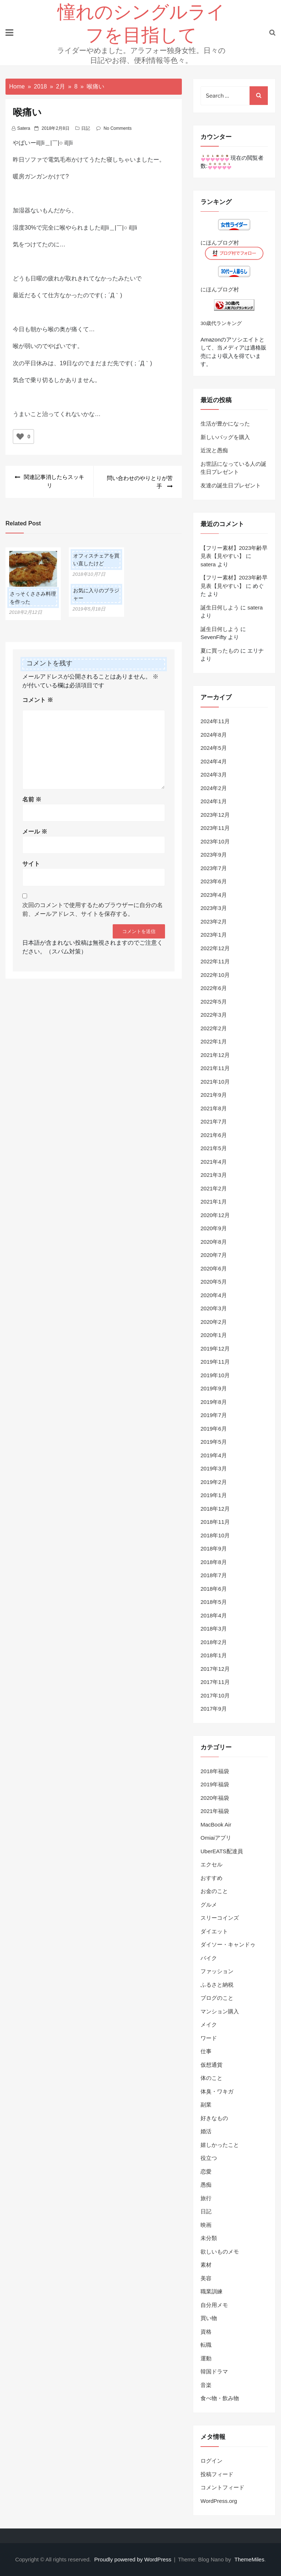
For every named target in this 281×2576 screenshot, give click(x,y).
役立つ (209, 2158)
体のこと (211, 2078)
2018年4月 (214, 1615)
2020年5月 (214, 1281)
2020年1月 (214, 1335)
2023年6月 (214, 881)
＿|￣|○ (54, 143)
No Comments (118, 128)
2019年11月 (215, 1362)
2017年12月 (215, 1669)
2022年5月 (214, 1001)
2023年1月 (214, 935)
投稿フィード (217, 2474)
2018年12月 (215, 1509)
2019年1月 (214, 1495)
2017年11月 (215, 1682)
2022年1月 (214, 1041)
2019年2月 (214, 1482)
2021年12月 (215, 1055)
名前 (31, 798)
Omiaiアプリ (216, 1838)
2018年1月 (214, 1655)
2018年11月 (215, 1522)
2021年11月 (215, 1068)
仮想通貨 (211, 2065)
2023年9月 (214, 854)
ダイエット (214, 1931)
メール (34, 830)
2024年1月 (214, 801)
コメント (37, 699)
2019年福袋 (215, 1784)
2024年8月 (214, 735)
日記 (85, 128)
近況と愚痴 (214, 450)
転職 (206, 2345)
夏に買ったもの (220, 650)
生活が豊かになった (225, 423)
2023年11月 (215, 828)
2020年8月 (214, 1242)
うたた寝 (100, 159)
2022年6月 (214, 988)
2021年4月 (214, 1162)
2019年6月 (214, 1428)
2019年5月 (214, 1442)
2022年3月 (214, 1015)
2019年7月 (214, 1415)
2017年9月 (214, 1709)
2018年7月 (214, 1575)
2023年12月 (215, 815)
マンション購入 (220, 2011)
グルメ (209, 1904)
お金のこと (214, 1891)
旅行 (206, 2198)
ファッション (217, 1971)
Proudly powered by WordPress (133, 2559)
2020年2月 (214, 1322)
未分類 (209, 2238)
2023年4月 (214, 895)
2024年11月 (215, 721)
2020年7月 (214, 1255)
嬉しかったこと (220, 2145)
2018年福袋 (215, 1771)
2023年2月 (214, 921)
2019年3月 (214, 1468)
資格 (206, 2331)
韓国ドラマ (214, 2371)
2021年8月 (214, 1108)
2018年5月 (214, 1602)
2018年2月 (214, 1642)
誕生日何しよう (220, 607)
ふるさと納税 (217, 1985)
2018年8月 (214, 1562)
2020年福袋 (215, 1798)
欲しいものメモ (220, 2251)
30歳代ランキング (221, 323)
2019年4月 (214, 1455)
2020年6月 (214, 1268)
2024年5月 (214, 748)
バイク (209, 1958)
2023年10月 (215, 841)
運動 (206, 2358)
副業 (206, 2104)
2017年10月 (215, 1695)
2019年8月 (214, 1402)
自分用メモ (214, 2305)
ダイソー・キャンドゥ (228, 1944)
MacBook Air (216, 1824)
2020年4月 (214, 1295)
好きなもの (214, 2118)
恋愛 (206, 2171)
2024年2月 (214, 788)
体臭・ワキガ (217, 2091)
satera (23, 128)
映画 (206, 2225)
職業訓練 (211, 2291)
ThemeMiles (250, 2559)
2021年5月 (214, 1148)
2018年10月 (215, 1535)
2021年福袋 (215, 1811)
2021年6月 (214, 1135)
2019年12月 (215, 1348)
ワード (209, 2038)
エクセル (211, 1864)
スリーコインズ (220, 1918)
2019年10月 (215, 1375)
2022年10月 (215, 975)
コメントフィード (222, 2487)
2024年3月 (214, 774)
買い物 (209, 2318)
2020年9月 (214, 1228)
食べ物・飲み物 (220, 2398)
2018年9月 (214, 1548)
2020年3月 (214, 1308)
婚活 (206, 2131)
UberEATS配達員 (222, 1851)
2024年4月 (214, 761)
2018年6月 (214, 1589)
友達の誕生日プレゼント (231, 485)
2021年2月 (214, 1188)
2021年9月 (214, 1095)
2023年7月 (214, 868)
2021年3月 (214, 1175)
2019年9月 (214, 1388)
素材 (206, 2265)
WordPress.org (219, 2501)
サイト (31, 863)
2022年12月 (215, 948)
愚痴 (206, 2185)
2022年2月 (214, 1028)
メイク (209, 2024)
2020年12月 (215, 1215)
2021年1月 (214, 1201)
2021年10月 (215, 1082)
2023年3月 (214, 908)
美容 (206, 2278)
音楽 (206, 2385)
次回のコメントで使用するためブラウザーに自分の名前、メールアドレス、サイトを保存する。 (92, 908)
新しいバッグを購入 (225, 437)
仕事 (206, 2051)
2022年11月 (215, 961)
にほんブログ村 (220, 242)
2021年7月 (214, 1121)
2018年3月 (214, 1628)
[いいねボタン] (20, 436)
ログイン (211, 2461)
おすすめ (211, 1878)
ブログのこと (217, 1998)
